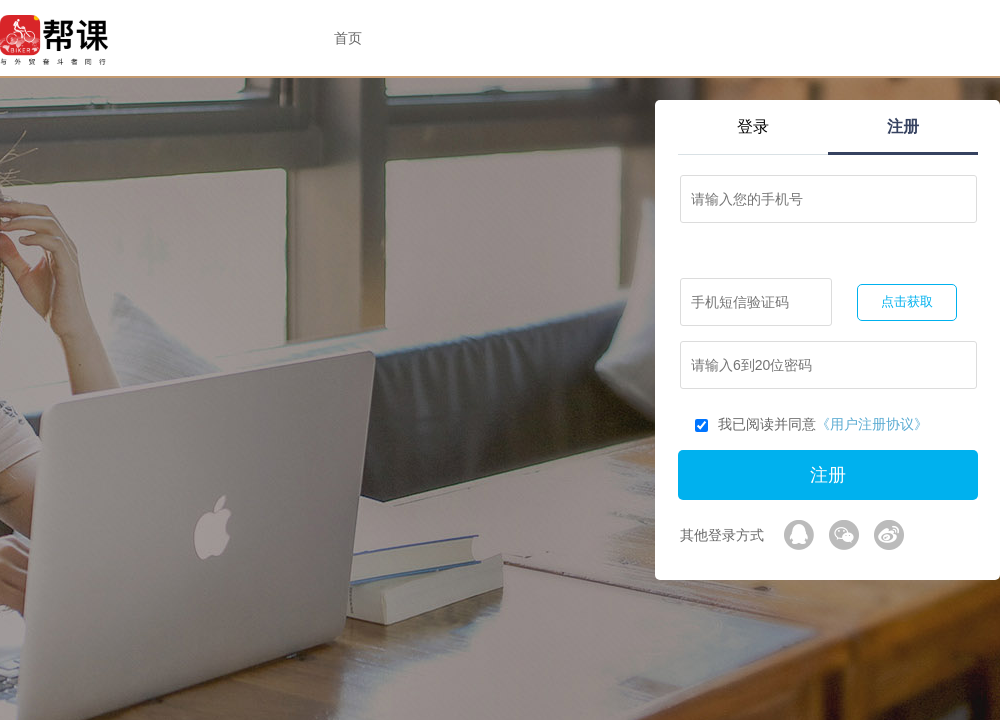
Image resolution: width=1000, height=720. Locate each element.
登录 (753, 126)
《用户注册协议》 (872, 424)
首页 (348, 38)
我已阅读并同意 (811, 424)
